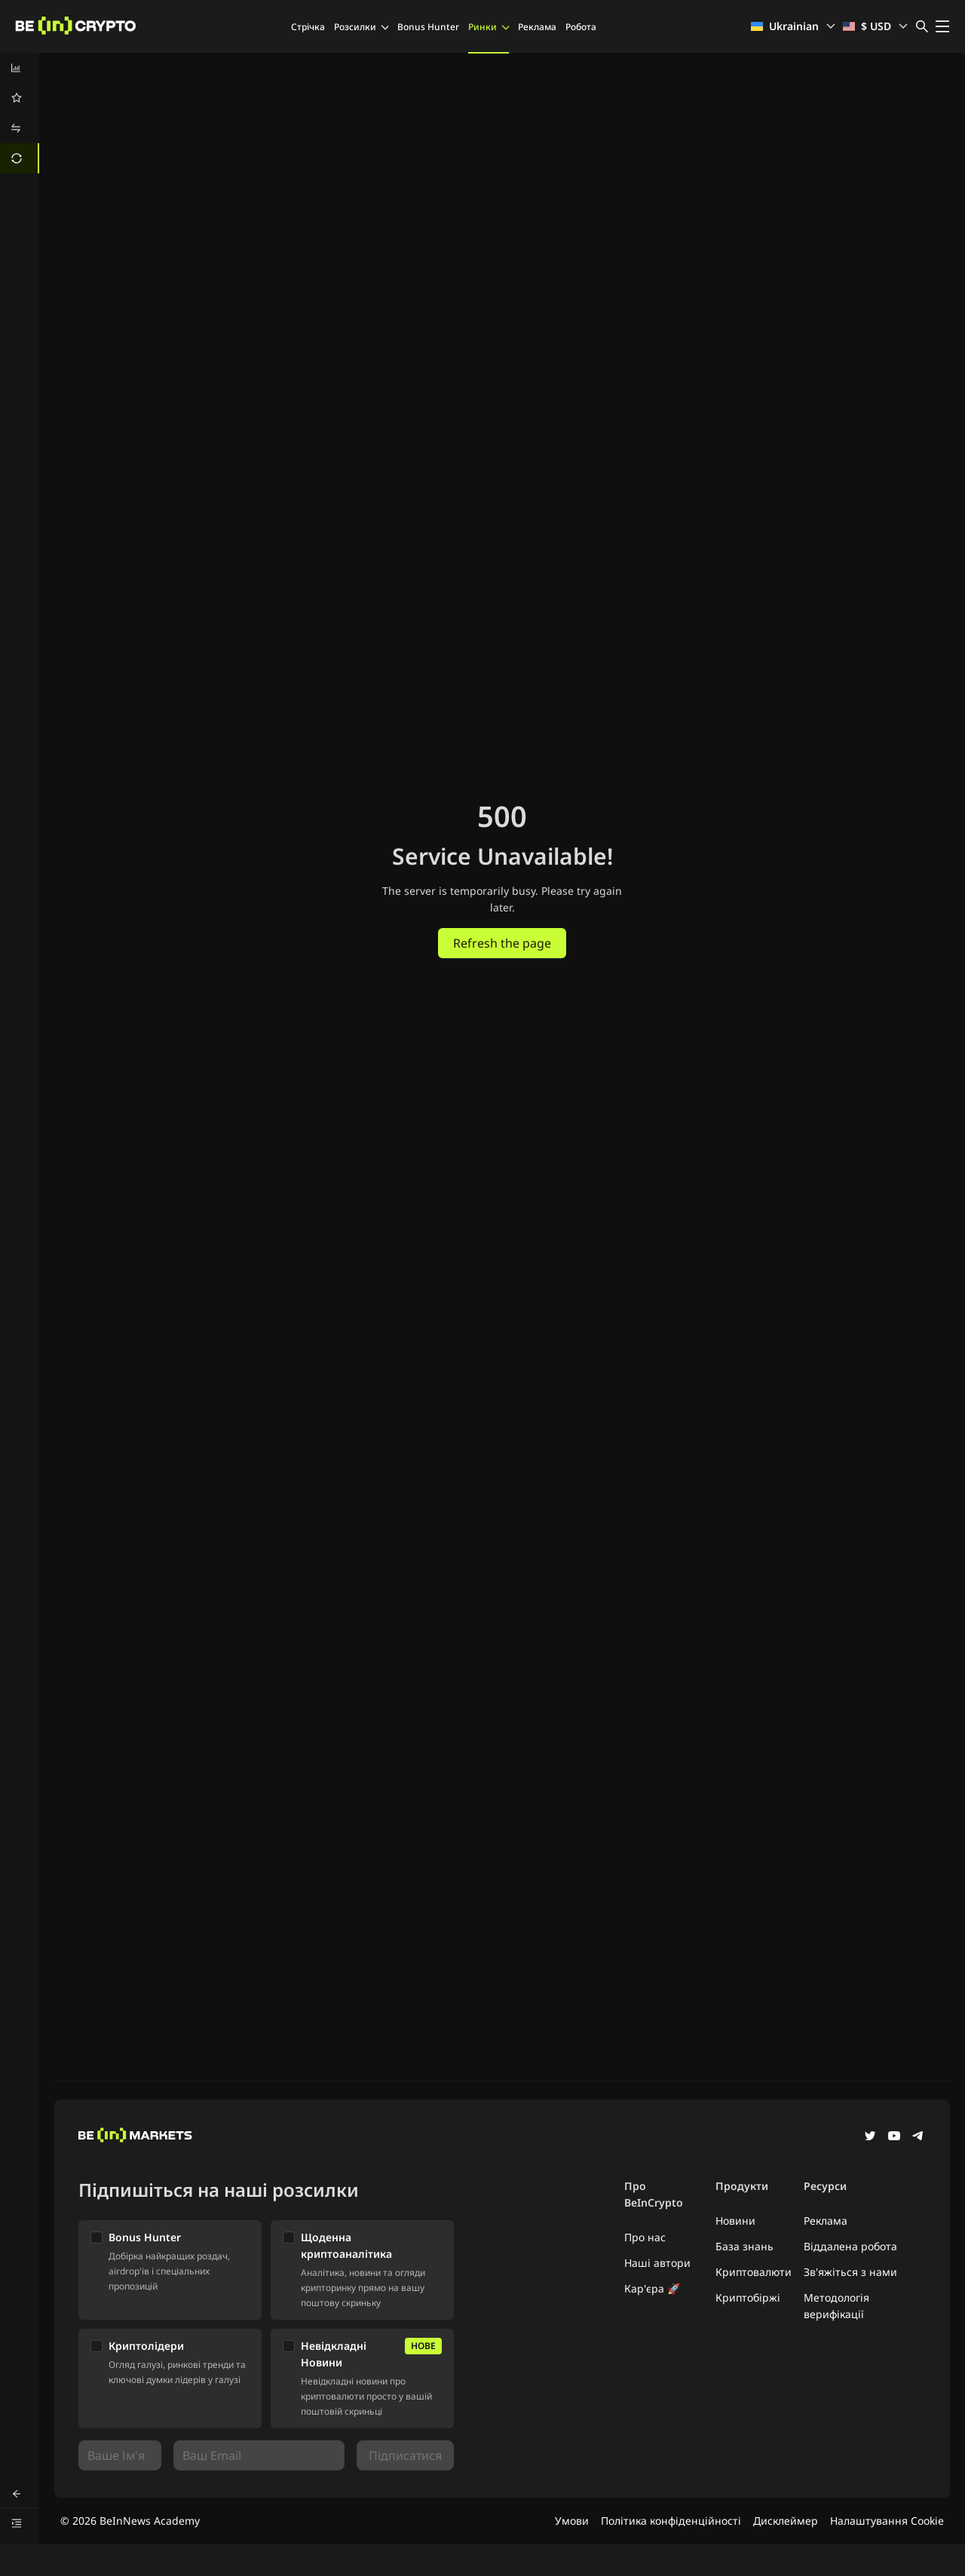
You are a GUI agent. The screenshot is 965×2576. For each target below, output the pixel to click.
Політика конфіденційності (671, 2520)
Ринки (488, 26)
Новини (735, 2220)
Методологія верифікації (836, 2305)
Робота (580, 26)
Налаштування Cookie (887, 2520)
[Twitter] (870, 2137)
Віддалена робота (850, 2246)
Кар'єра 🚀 (652, 2288)
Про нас (645, 2237)
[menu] (19, 113)
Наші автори (657, 2263)
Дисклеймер (785, 2520)
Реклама (537, 26)
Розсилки (361, 26)
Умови (572, 2520)
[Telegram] (918, 2137)
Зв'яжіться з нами (850, 2272)
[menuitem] (19, 68)
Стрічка (308, 26)
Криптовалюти (753, 2272)
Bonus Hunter (428, 26)
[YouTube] (894, 2137)
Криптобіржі (747, 2297)
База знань (744, 2246)
